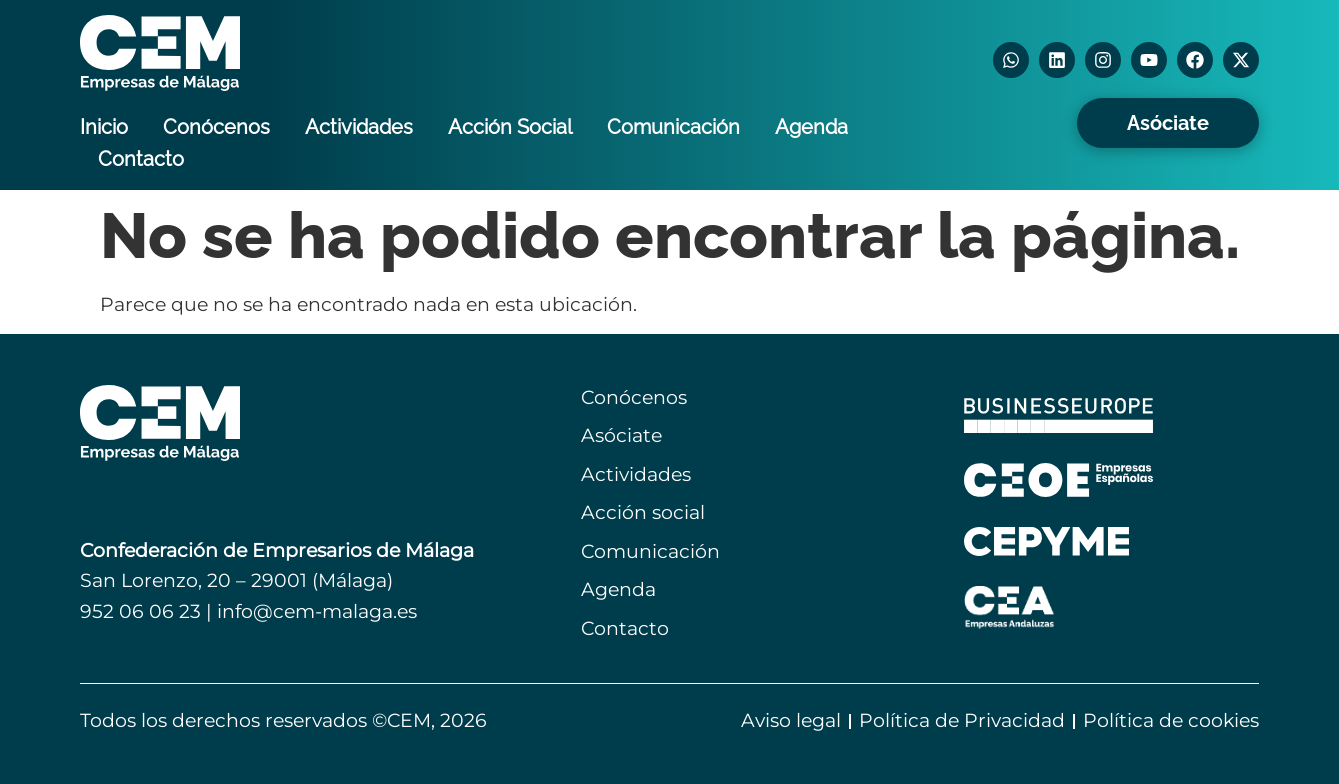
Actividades (359, 127)
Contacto (141, 159)
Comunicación (673, 127)
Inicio (104, 127)
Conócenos (216, 127)
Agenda (811, 127)
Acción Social (510, 127)
